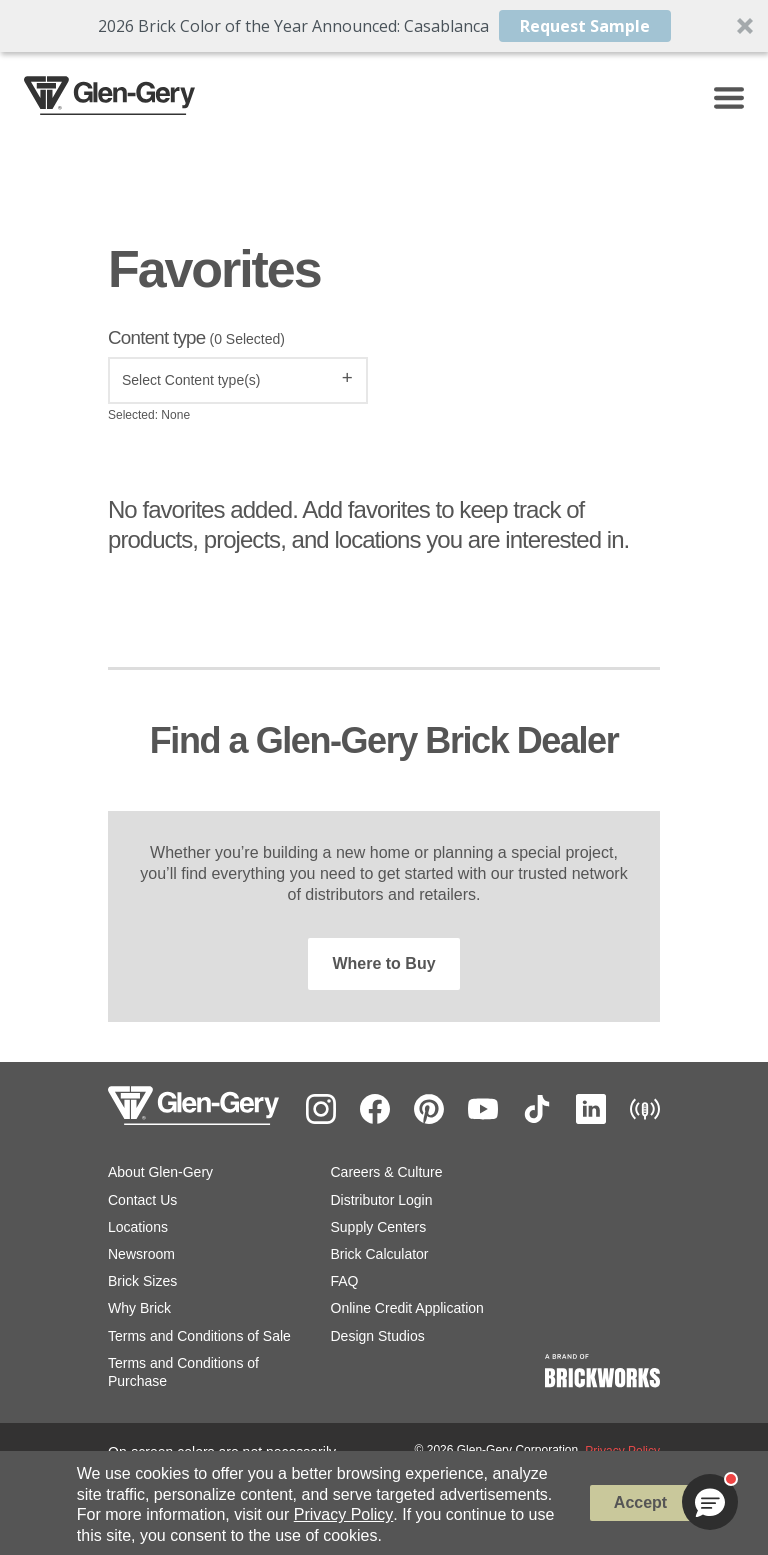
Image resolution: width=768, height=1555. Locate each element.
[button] (384, 26)
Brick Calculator (380, 1254)
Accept (640, 1502)
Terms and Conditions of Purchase (183, 1372)
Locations (138, 1227)
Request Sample (585, 26)
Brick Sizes (142, 1281)
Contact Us (142, 1200)
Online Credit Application (407, 1308)
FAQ (345, 1281)
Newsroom (141, 1254)
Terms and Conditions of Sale (199, 1336)
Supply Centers (379, 1227)
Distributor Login (382, 1200)
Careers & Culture (387, 1172)
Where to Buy (383, 963)
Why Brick (139, 1308)
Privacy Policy (344, 1514)
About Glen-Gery (160, 1172)
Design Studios (378, 1336)
